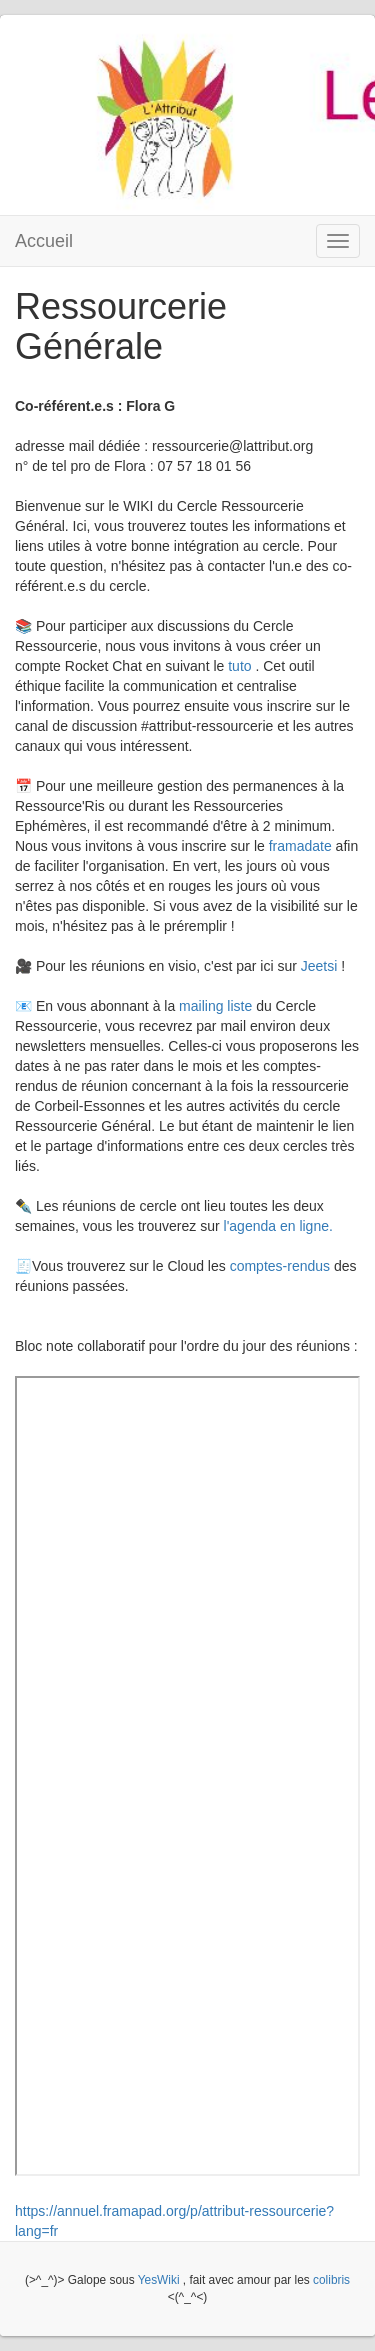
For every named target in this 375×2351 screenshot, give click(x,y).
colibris (331, 2280)
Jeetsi (321, 966)
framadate (302, 846)
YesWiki (159, 2280)
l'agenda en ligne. (278, 1226)
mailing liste (215, 1006)
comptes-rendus (280, 1266)
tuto (239, 666)
